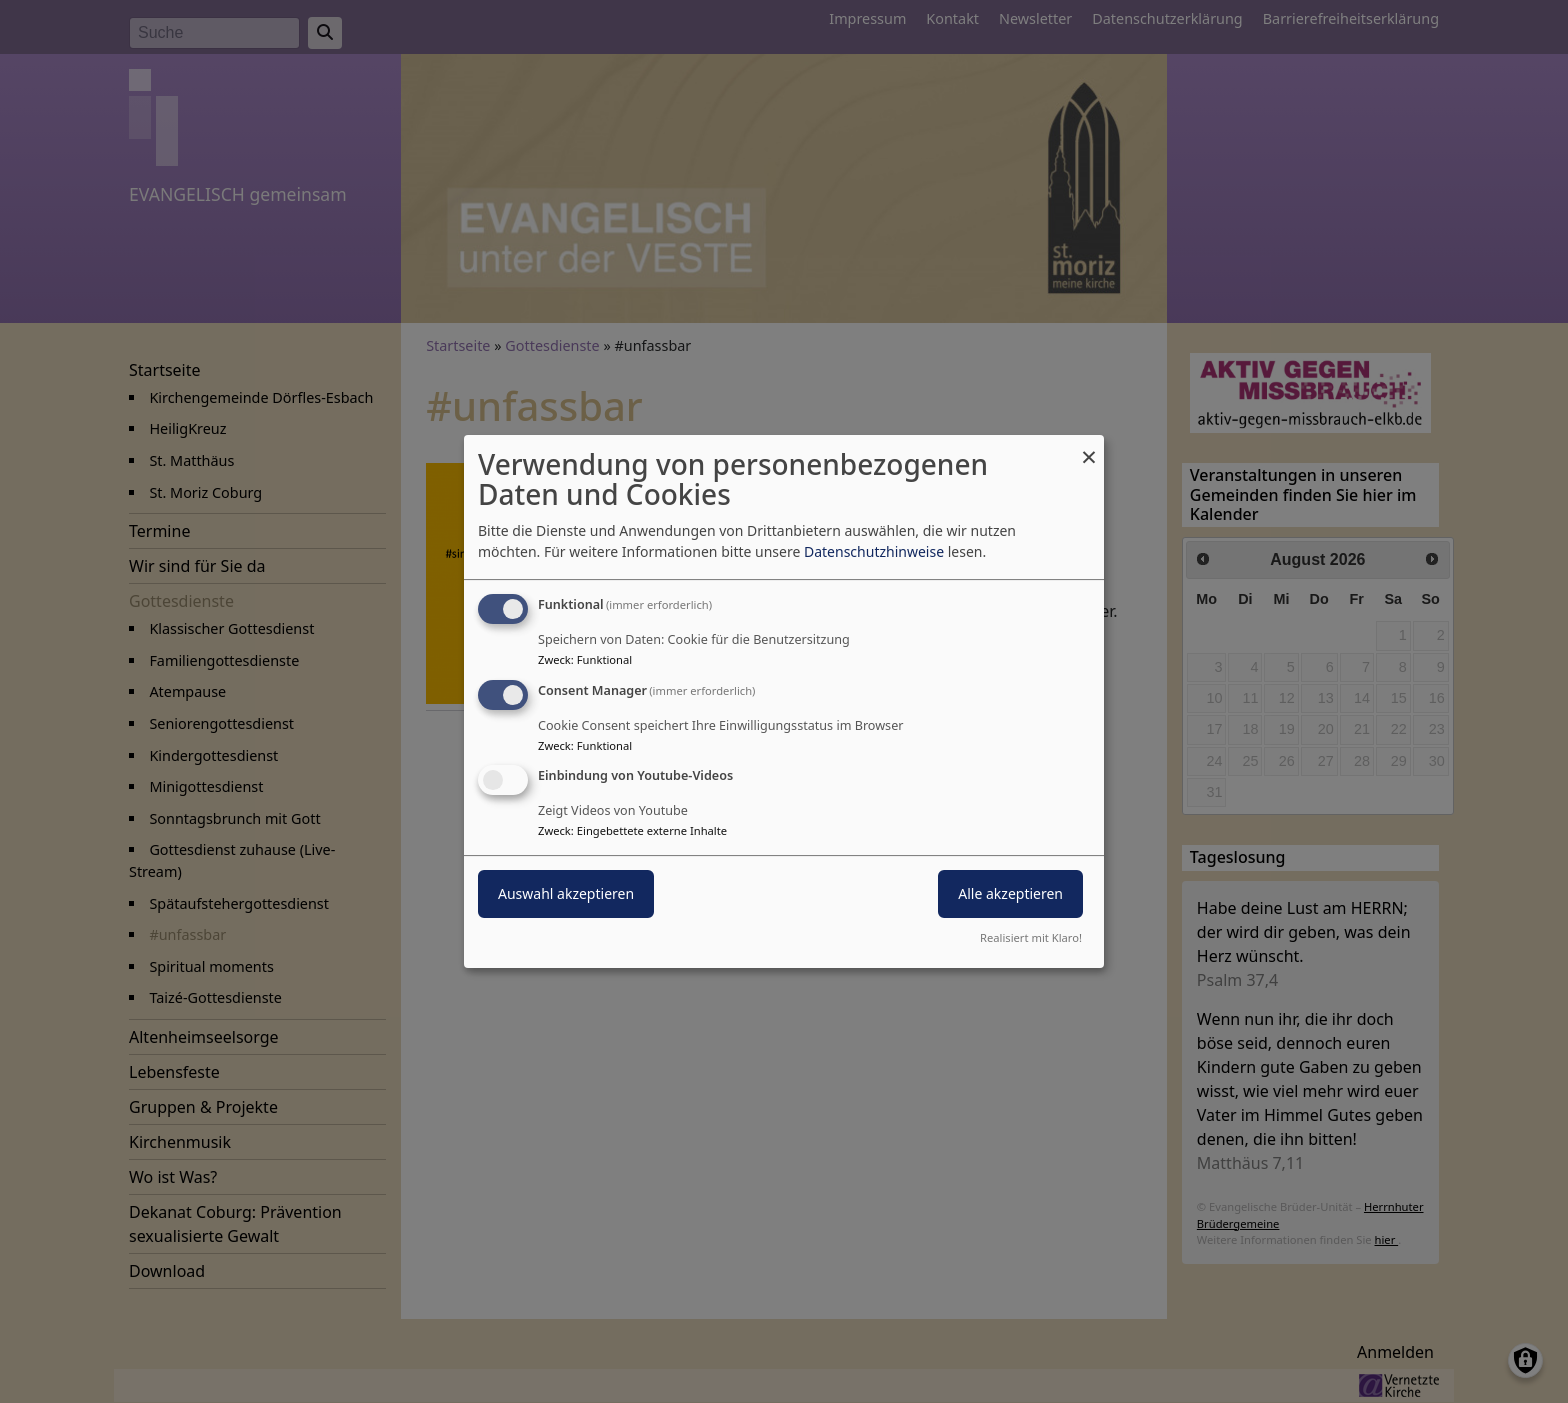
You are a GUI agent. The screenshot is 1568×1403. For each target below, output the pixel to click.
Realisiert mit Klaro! (1031, 937)
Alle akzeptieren (1010, 894)
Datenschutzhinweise (874, 551)
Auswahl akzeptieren (566, 894)
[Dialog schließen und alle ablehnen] (1089, 447)
